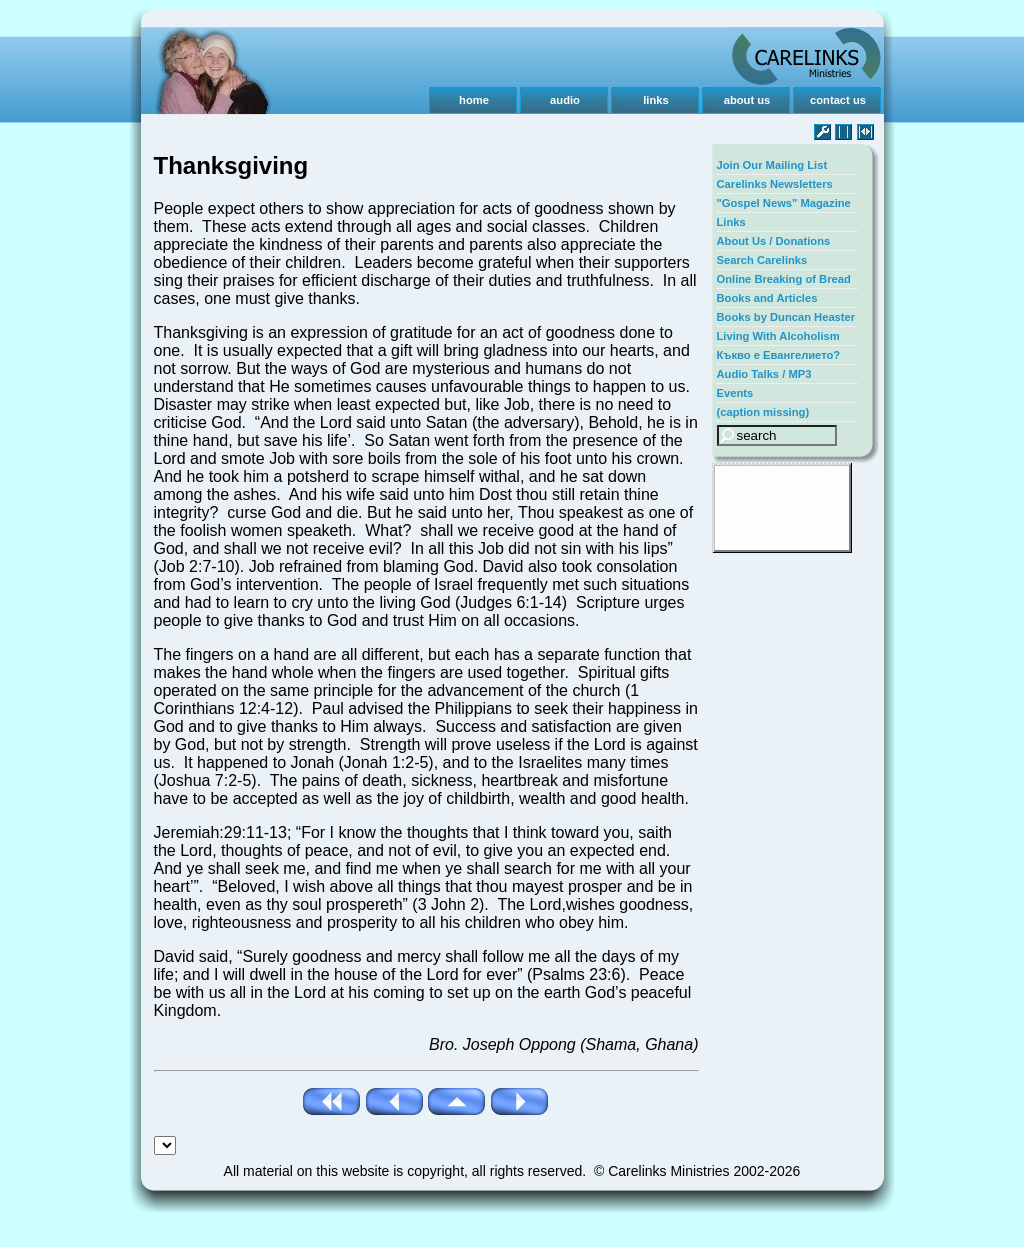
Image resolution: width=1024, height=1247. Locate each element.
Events (735, 393)
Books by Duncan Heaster (786, 317)
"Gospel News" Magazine (784, 203)
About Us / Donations (774, 241)
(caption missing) (763, 412)
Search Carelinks (762, 260)
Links (731, 222)
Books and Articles (767, 298)
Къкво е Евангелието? (779, 355)
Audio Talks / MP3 (764, 374)
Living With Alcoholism (778, 336)
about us (747, 100)
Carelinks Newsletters (775, 184)
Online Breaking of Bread (784, 279)
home (474, 100)
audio (565, 100)
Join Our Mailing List (772, 165)
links (656, 100)
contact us (838, 100)
